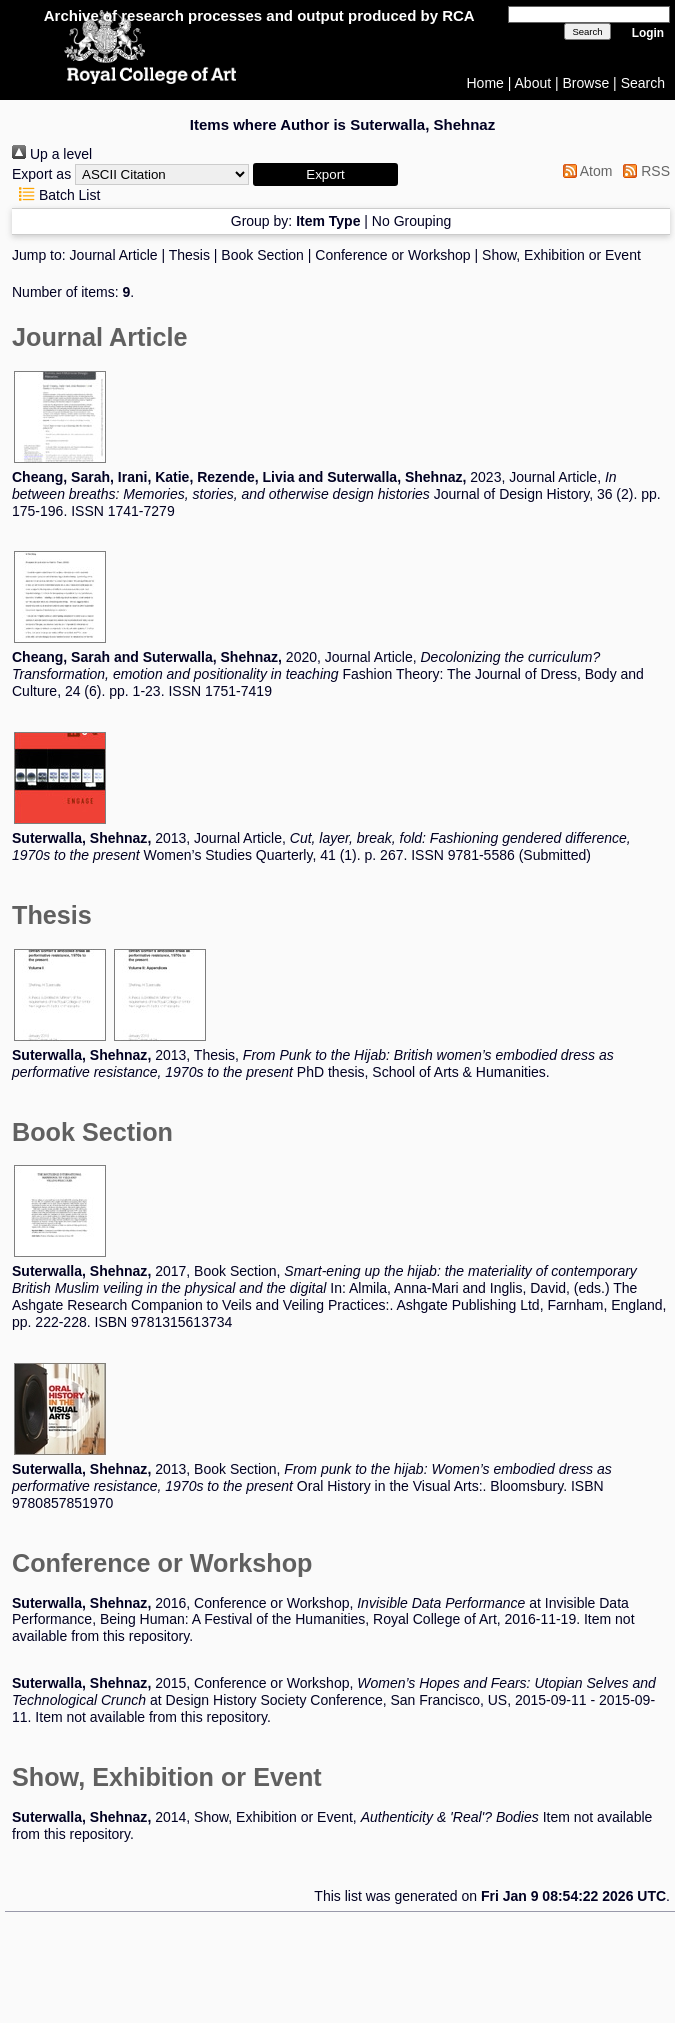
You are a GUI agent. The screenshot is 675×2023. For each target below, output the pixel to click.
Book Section (262, 255)
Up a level (52, 154)
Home (485, 83)
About (533, 83)
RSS (643, 171)
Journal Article (114, 255)
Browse (586, 83)
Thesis (189, 255)
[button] (325, 174)
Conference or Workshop (392, 255)
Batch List (56, 195)
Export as (41, 174)
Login (648, 33)
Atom (584, 171)
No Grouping (411, 221)
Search (643, 83)
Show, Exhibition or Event (561, 255)
